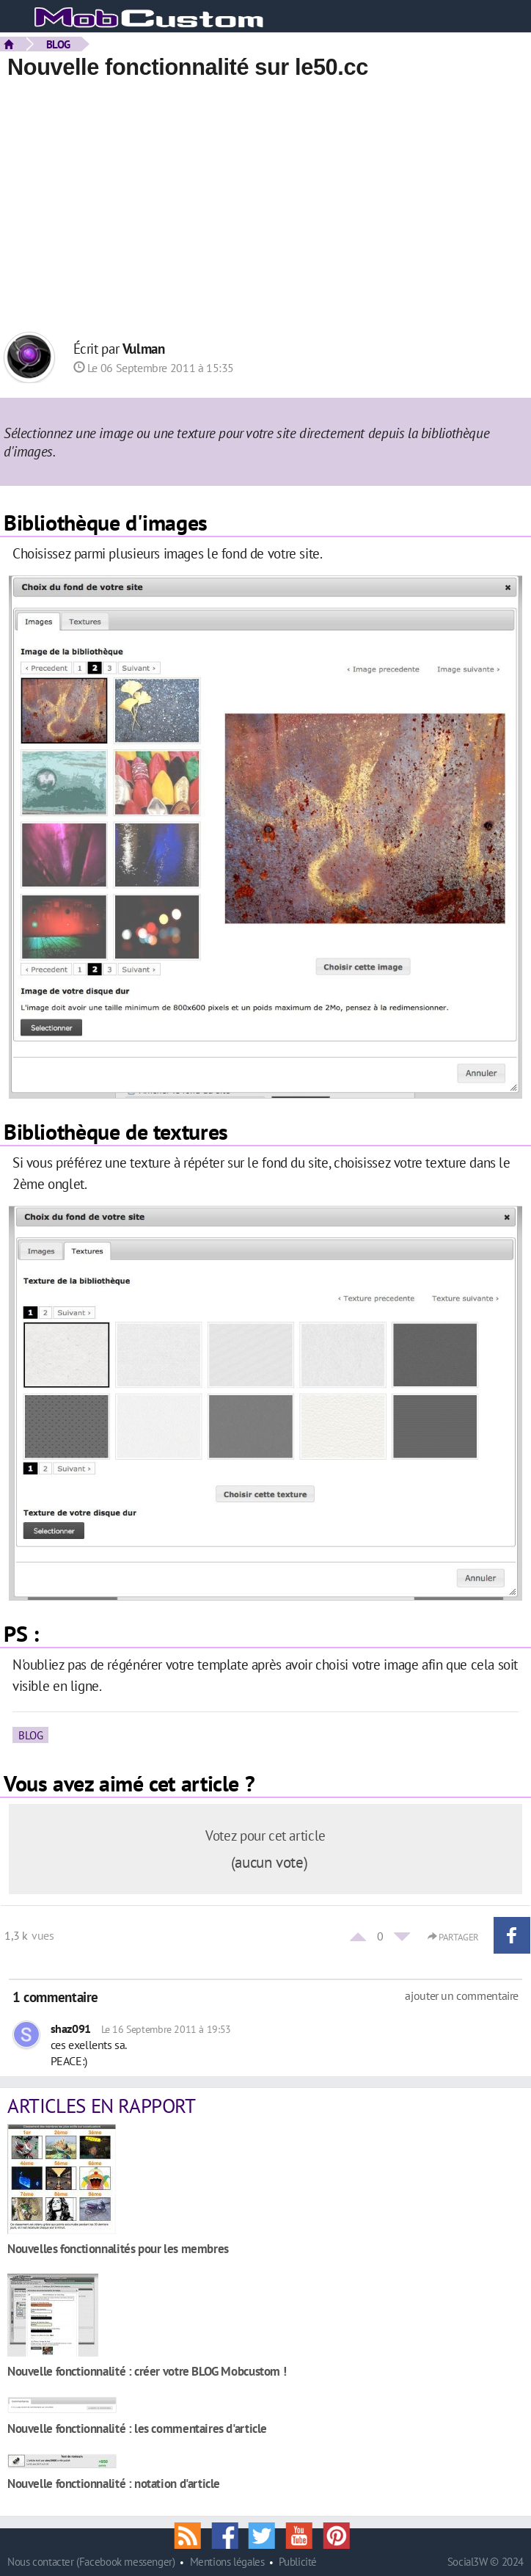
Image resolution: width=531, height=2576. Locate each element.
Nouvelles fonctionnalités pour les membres (118, 2248)
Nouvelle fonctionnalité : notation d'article (113, 2483)
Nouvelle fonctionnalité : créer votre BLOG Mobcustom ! (146, 2370)
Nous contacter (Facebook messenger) (91, 2561)
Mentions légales (227, 2561)
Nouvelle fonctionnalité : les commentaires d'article (137, 2428)
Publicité (298, 2561)
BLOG (58, 44)
